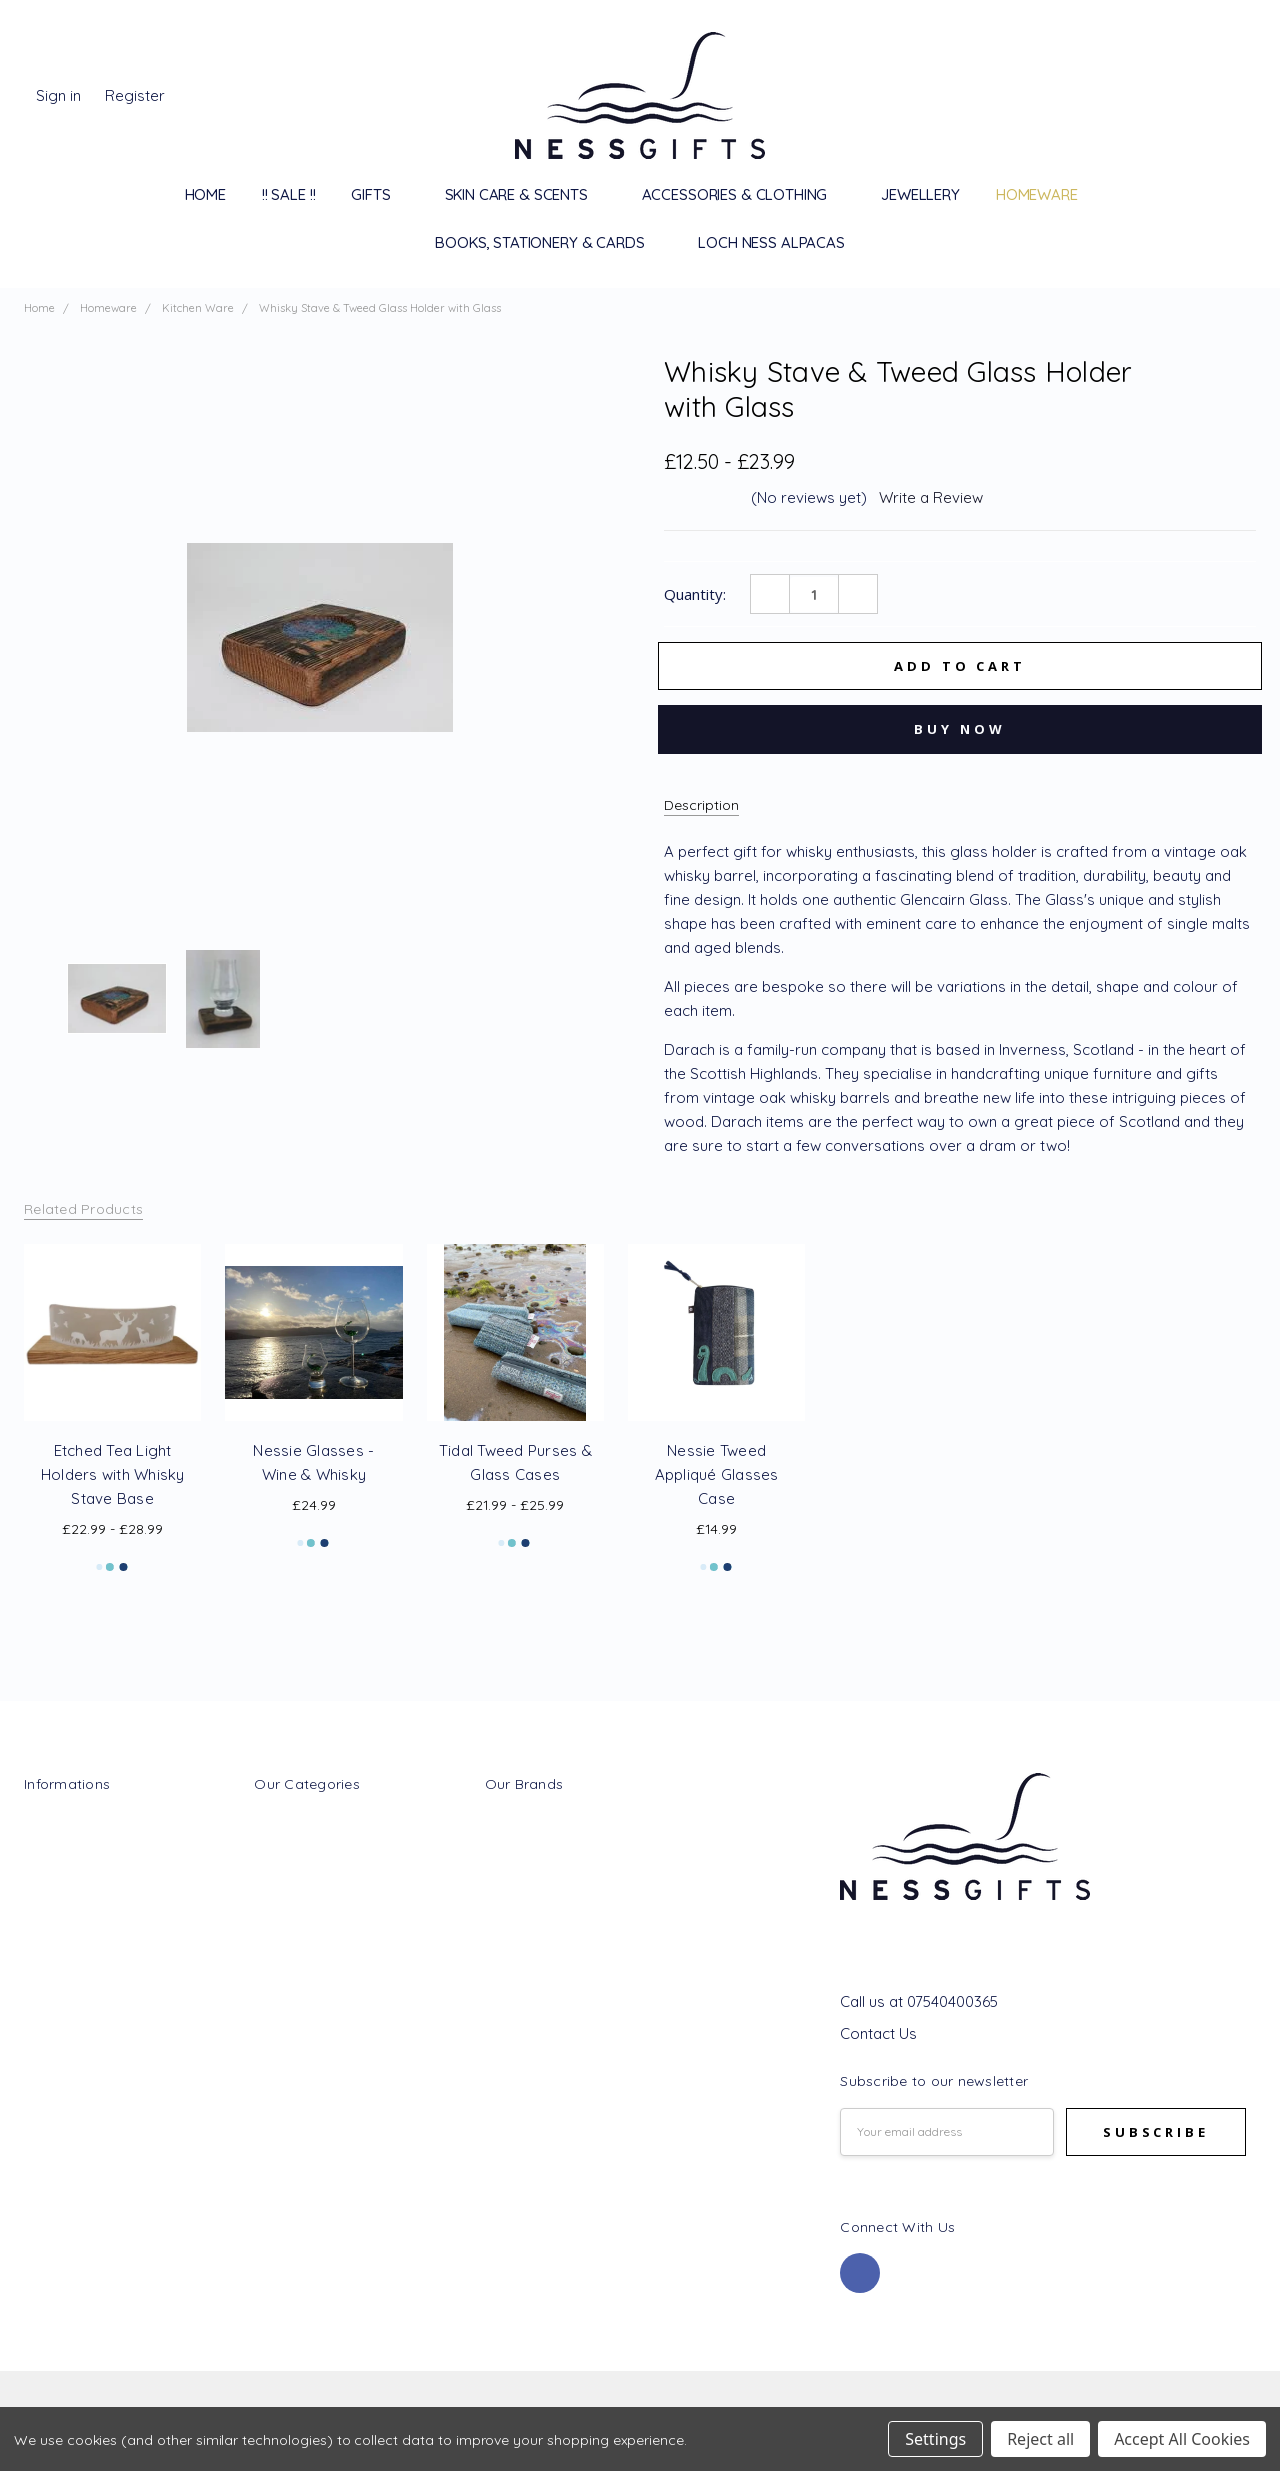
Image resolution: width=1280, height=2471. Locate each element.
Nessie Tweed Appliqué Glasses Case (717, 1474)
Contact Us (878, 2033)
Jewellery (920, 194)
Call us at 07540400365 (919, 2001)
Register (135, 95)
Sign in (58, 95)
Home (205, 194)
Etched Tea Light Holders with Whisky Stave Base (113, 1474)
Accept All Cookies (1182, 2439)
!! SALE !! (289, 194)
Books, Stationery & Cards (548, 242)
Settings (935, 2439)
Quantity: (695, 594)
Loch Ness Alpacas (771, 242)
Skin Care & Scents (525, 194)
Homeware (1046, 194)
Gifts (379, 194)
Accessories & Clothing (744, 194)
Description (701, 805)
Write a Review (931, 497)
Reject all (1040, 2439)
